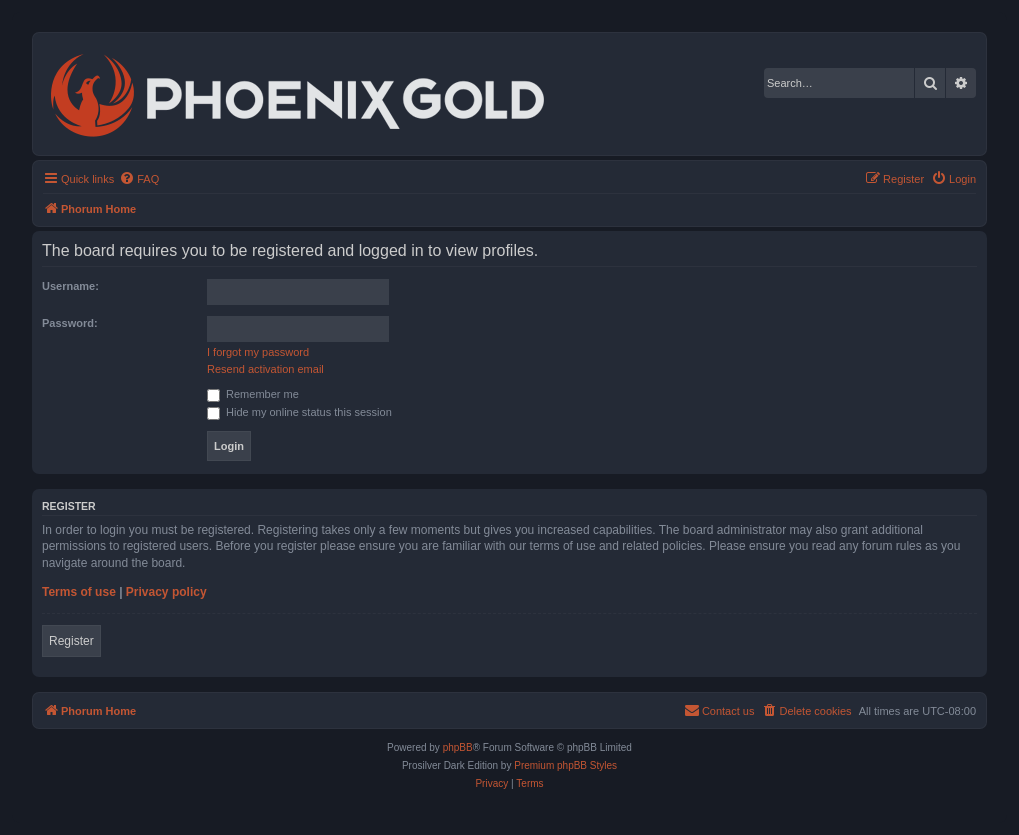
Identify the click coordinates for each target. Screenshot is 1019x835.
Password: (70, 323)
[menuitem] (139, 179)
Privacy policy (166, 592)
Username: (70, 286)
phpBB (458, 747)
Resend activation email (265, 369)
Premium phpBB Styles (565, 765)
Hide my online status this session (299, 412)
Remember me (253, 394)
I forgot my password (258, 352)
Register (71, 641)
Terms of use (79, 592)
